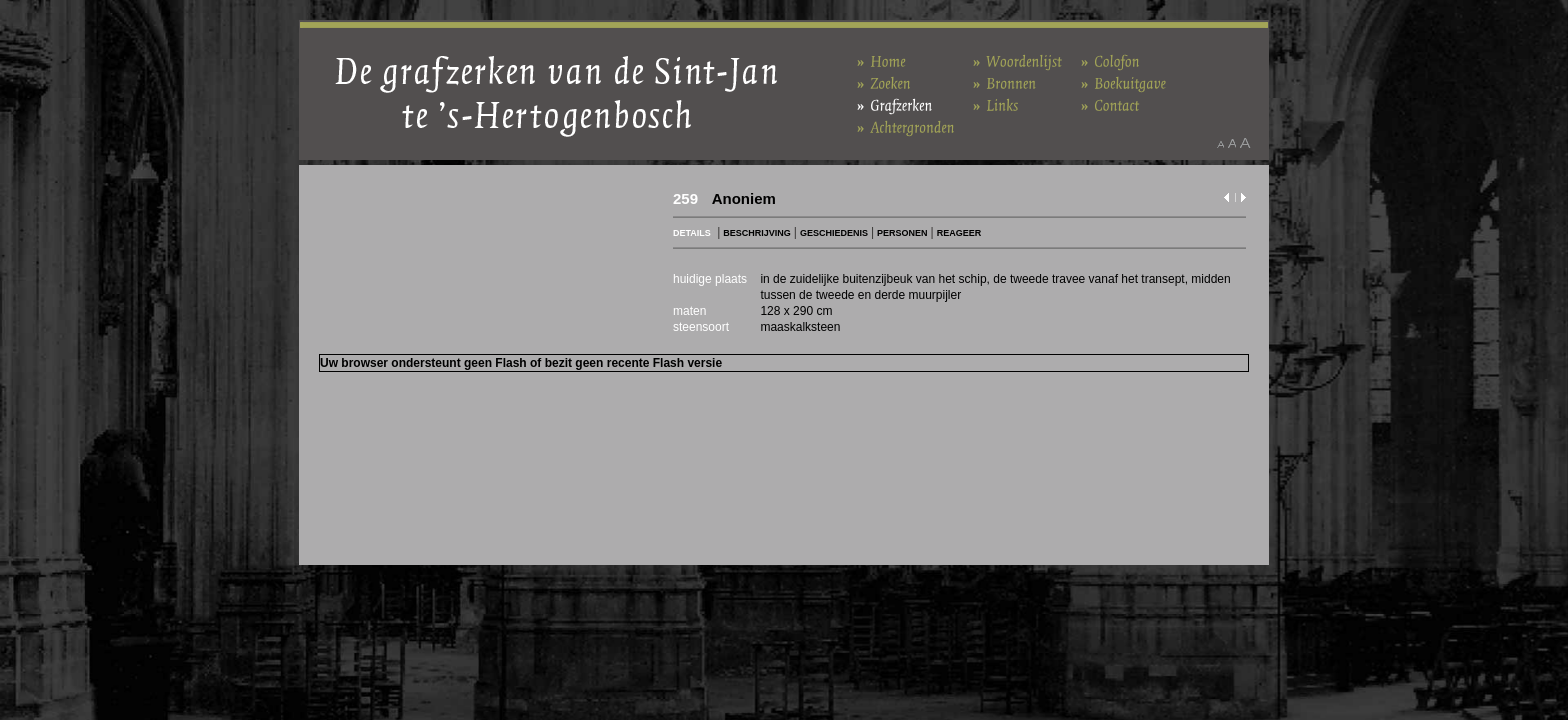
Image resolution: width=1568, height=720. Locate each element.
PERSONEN (902, 233)
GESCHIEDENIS (834, 233)
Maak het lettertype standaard (1232, 143)
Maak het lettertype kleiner (1220, 143)
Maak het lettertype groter (1245, 143)
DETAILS (692, 233)
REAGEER (959, 233)
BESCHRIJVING (757, 233)
